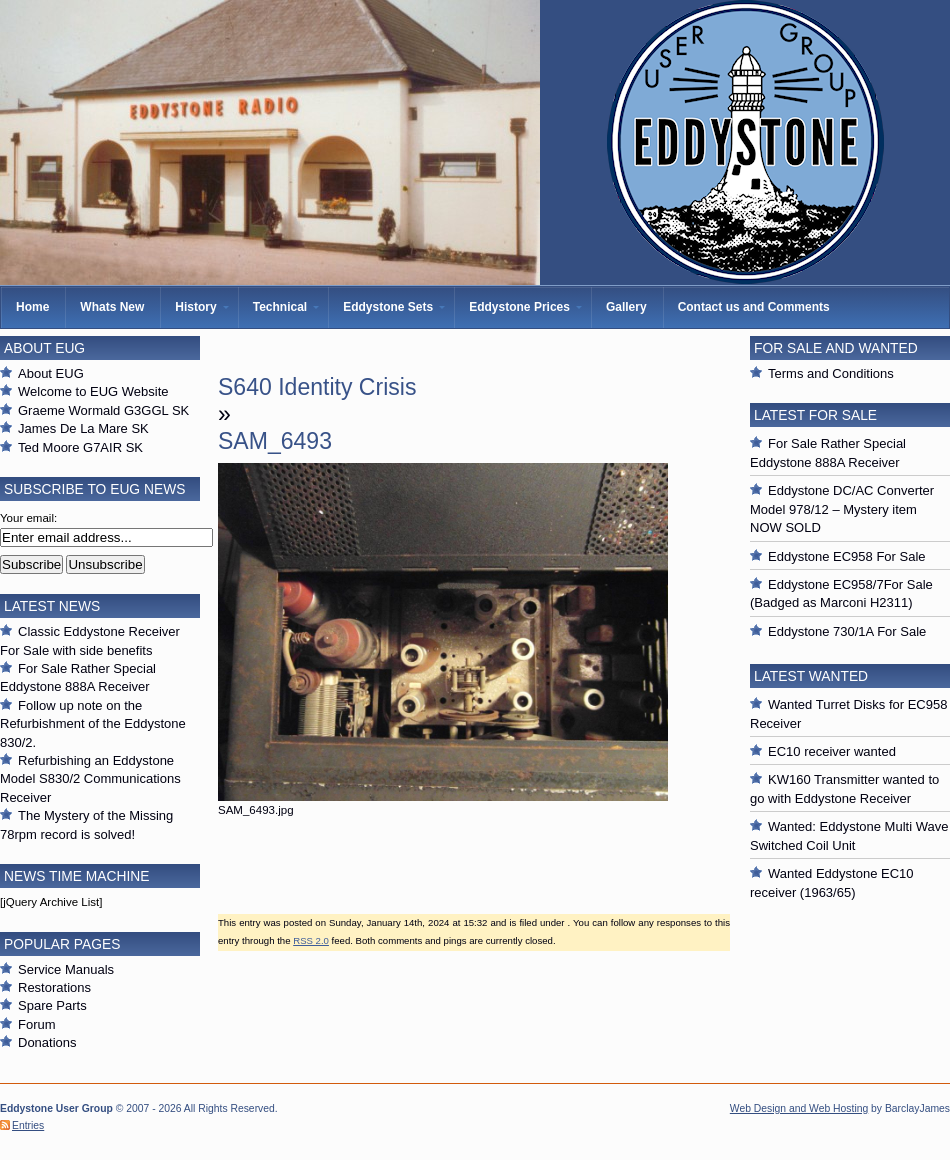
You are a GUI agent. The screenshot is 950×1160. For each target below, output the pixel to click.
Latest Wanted (811, 676)
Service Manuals (66, 969)
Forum (37, 1024)
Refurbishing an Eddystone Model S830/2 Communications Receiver (90, 779)
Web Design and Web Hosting (799, 1108)
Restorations (54, 987)
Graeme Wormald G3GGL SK (103, 410)
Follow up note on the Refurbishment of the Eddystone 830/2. (93, 724)
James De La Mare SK (83, 428)
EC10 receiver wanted (832, 751)
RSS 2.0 (311, 940)
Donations (47, 1042)
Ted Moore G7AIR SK (80, 447)
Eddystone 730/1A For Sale (847, 631)
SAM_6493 (275, 441)
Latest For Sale (815, 415)
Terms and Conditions (831, 373)
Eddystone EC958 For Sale (847, 556)
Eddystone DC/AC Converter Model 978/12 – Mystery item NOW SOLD (842, 509)
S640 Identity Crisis (317, 387)
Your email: (28, 518)
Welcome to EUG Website (93, 391)
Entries (28, 1125)
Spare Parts (52, 1005)
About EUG (51, 373)
